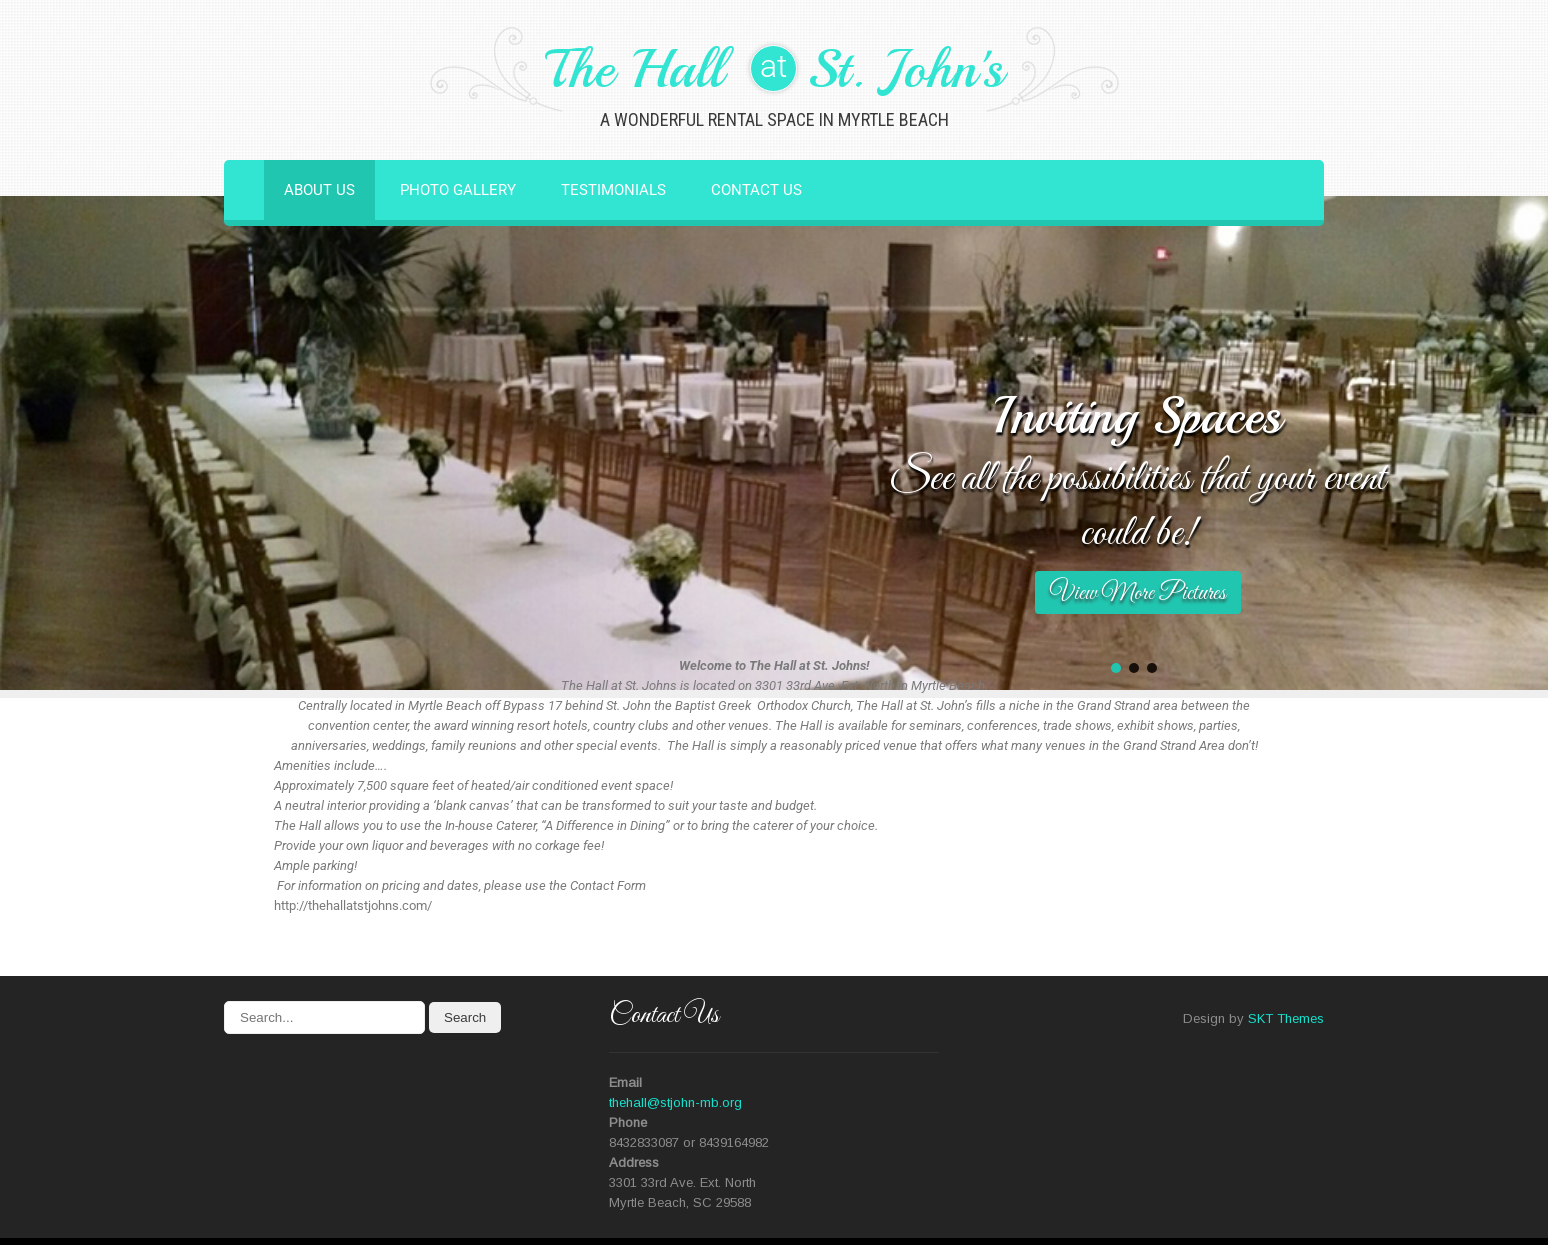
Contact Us (756, 190)
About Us (319, 190)
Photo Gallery (458, 190)
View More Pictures (1138, 594)
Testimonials (613, 190)
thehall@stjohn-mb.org (675, 1102)
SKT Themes (1286, 1018)
